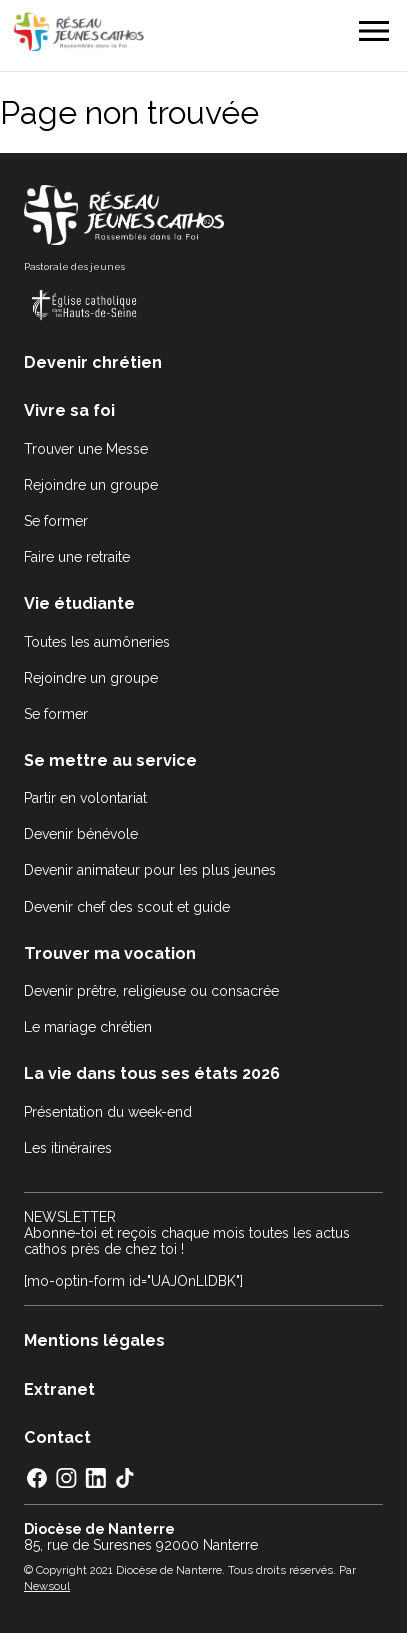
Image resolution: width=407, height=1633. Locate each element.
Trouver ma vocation (110, 953)
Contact (57, 1437)
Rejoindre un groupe (91, 485)
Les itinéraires (68, 1148)
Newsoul (47, 1586)
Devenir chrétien (93, 362)
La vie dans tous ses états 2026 (152, 1073)
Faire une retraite (77, 557)
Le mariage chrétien (88, 1027)
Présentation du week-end (108, 1112)
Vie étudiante (79, 603)
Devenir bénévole (81, 834)
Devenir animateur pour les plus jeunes (150, 870)
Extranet (59, 1389)
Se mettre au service (110, 760)
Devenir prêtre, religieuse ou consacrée (151, 991)
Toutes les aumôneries (97, 642)
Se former (56, 521)
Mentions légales (94, 1340)
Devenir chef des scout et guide (127, 907)
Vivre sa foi (69, 410)
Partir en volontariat (85, 798)
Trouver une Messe (86, 449)
